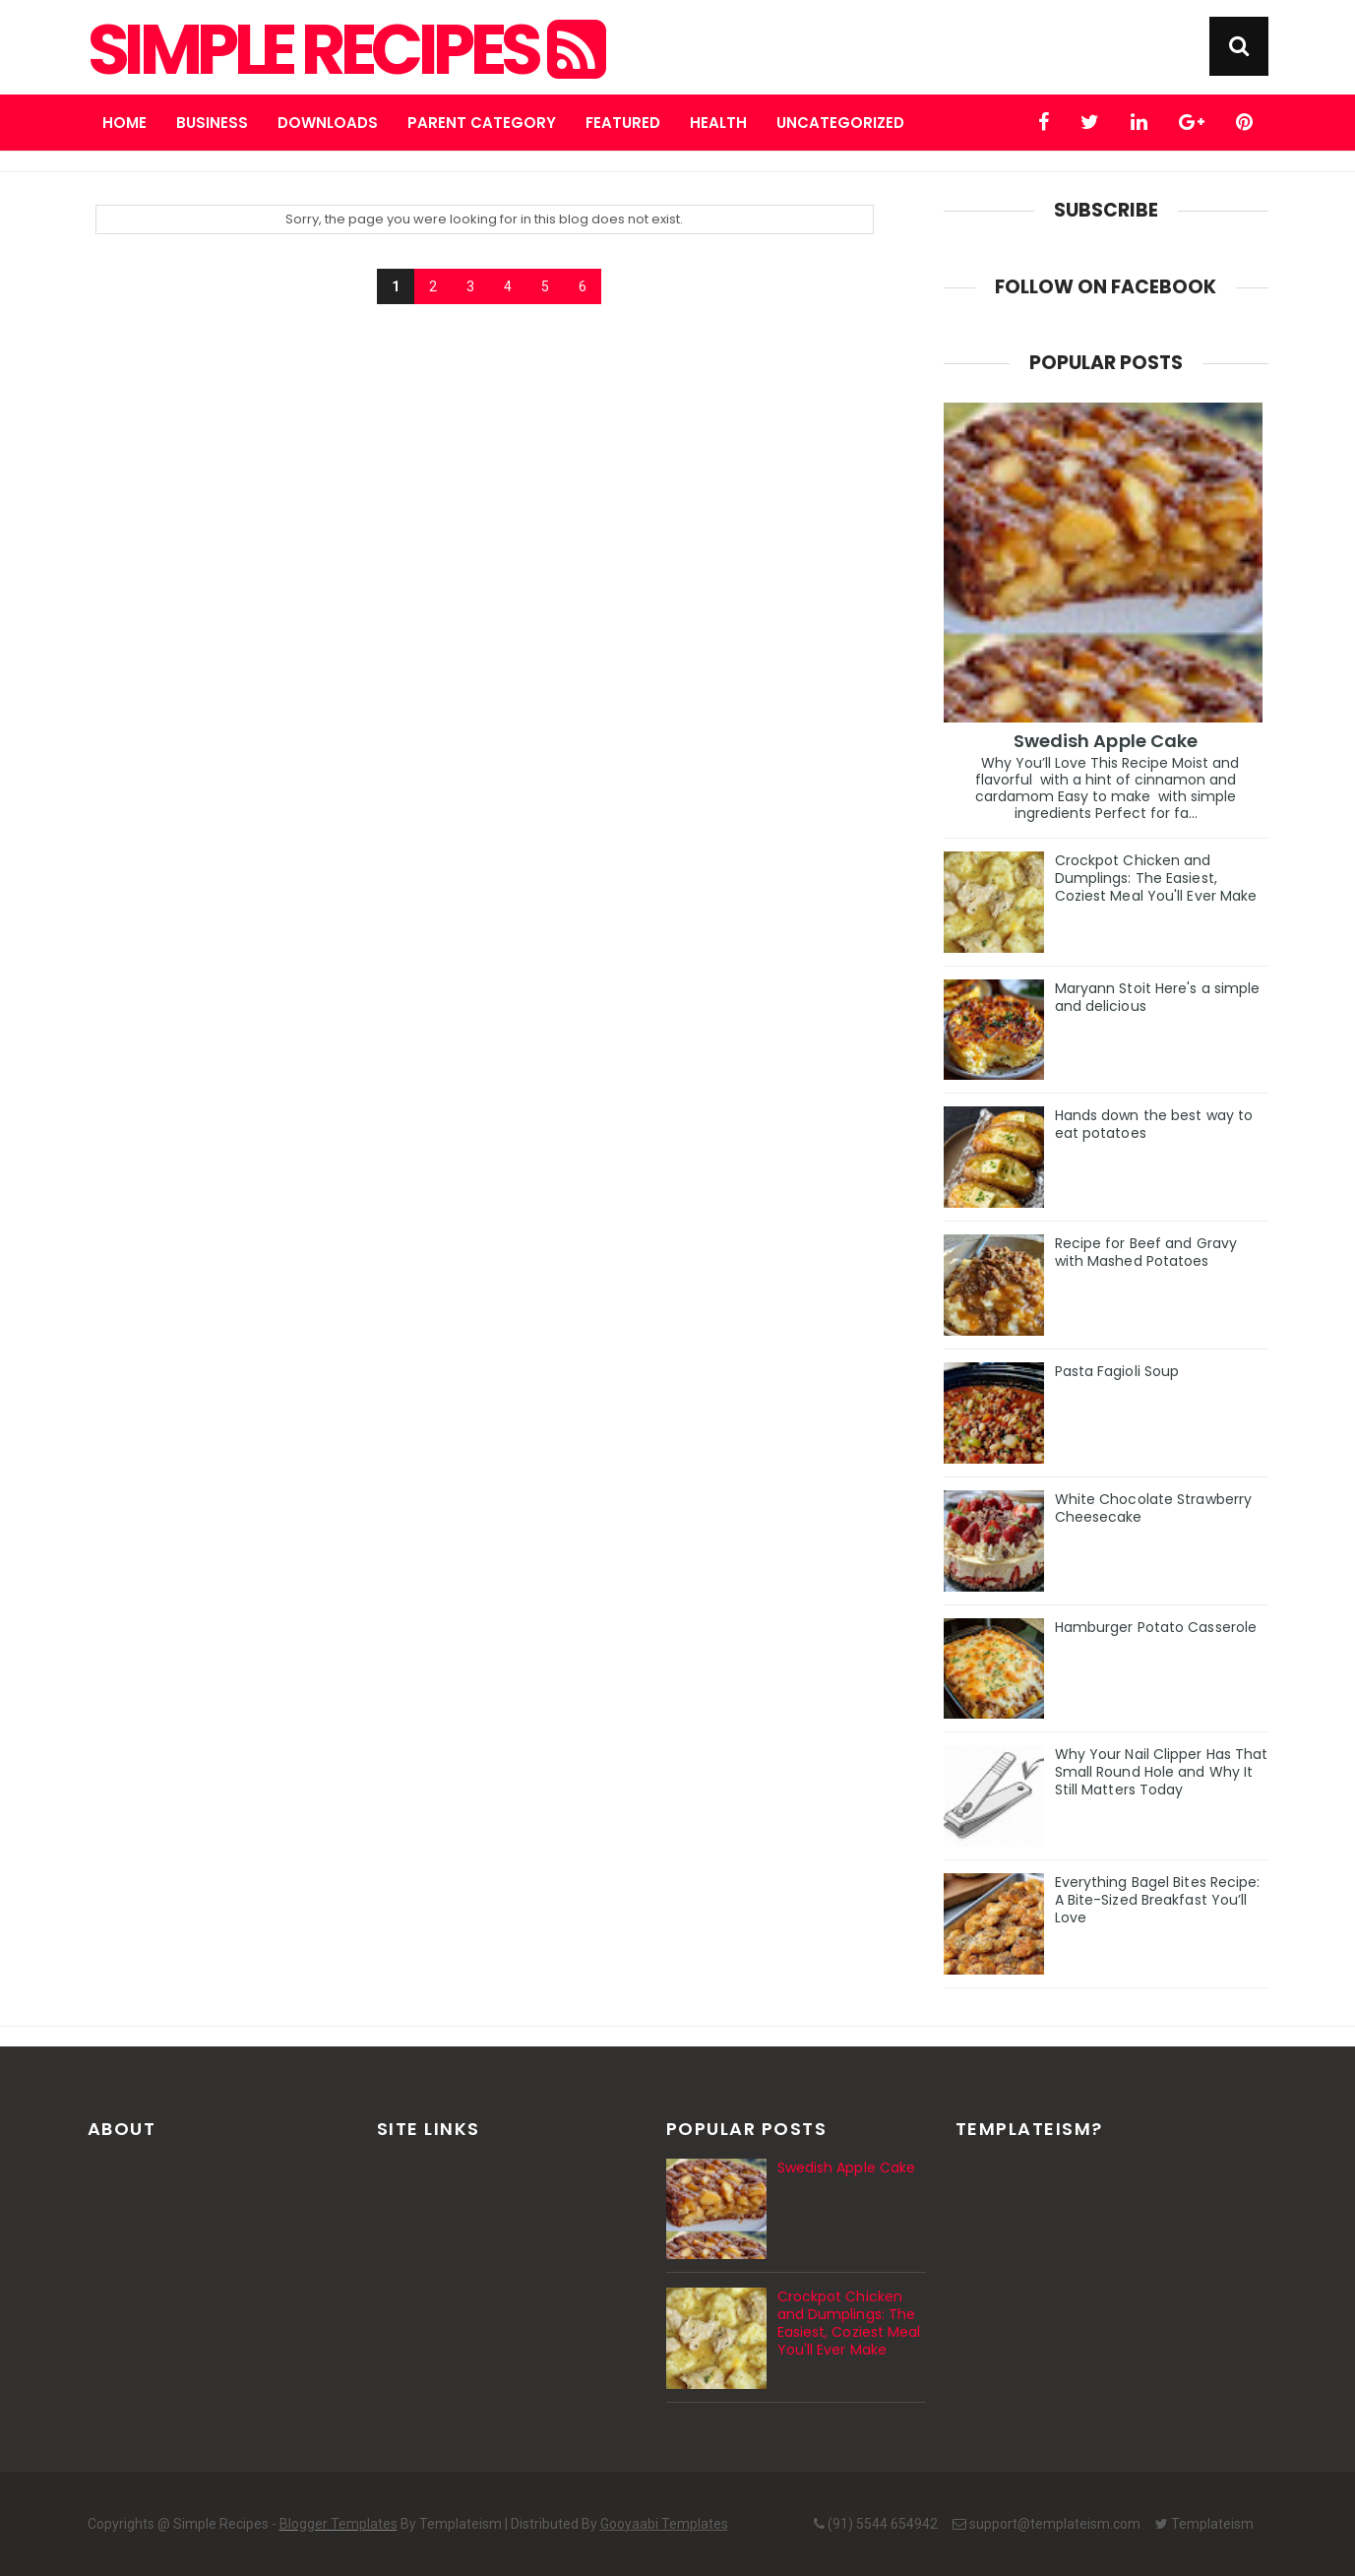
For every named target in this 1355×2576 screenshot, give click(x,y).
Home (124, 122)
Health (718, 122)
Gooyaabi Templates (664, 2524)
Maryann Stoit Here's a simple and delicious (1158, 997)
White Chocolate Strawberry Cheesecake (1154, 1508)
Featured (622, 122)
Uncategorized (840, 122)
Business (212, 122)
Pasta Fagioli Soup (1117, 1371)
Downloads (327, 122)
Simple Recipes (344, 50)
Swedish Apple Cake (1106, 740)
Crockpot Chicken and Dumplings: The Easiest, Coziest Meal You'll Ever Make (1156, 878)
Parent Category (481, 122)
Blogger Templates (338, 2524)
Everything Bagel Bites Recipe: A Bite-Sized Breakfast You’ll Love (1158, 1899)
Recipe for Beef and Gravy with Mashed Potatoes (1146, 1252)
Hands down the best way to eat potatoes (1154, 1124)
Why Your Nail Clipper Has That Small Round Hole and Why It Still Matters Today (1161, 1771)
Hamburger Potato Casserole (1156, 1627)
